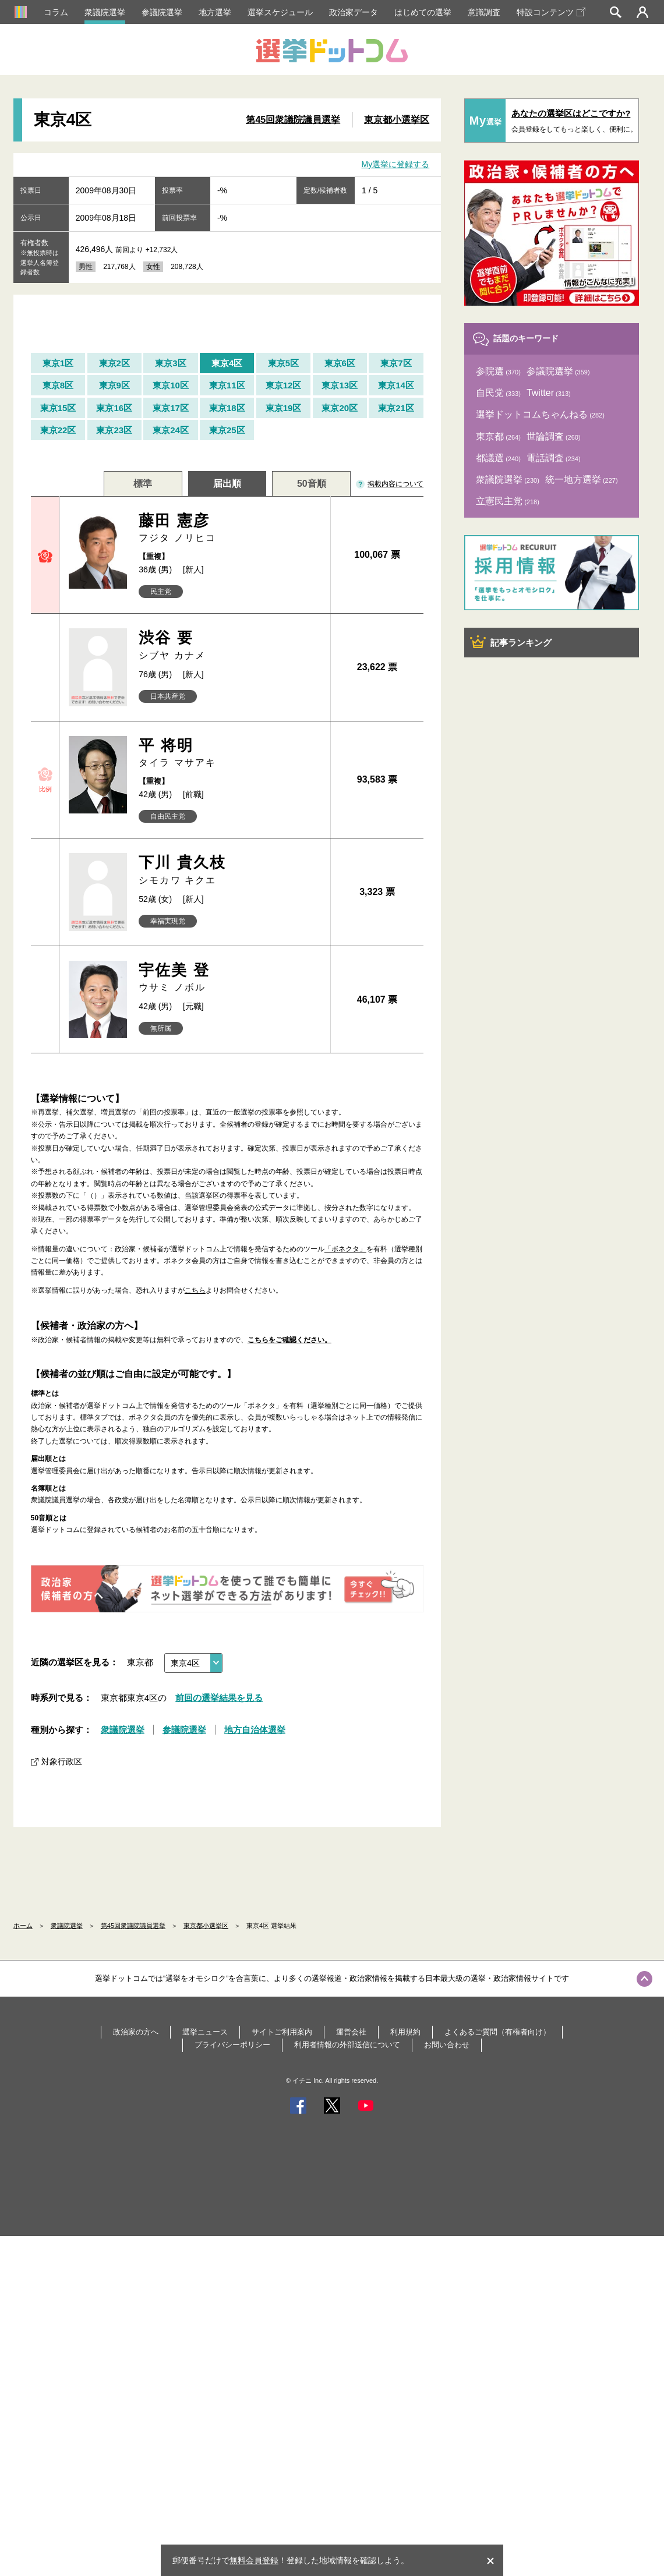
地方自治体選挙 (254, 1730)
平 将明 (230, 753)
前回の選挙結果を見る (219, 1698)
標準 (142, 484)
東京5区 (283, 363)
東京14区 (396, 385)
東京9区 (114, 385)
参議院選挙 (162, 12)
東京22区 (58, 430)
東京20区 (340, 408)
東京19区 (284, 408)
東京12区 (284, 385)
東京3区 (170, 363)
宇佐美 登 (230, 978)
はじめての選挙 (422, 12)
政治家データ (353, 12)
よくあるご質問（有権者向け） (497, 2031)
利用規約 (405, 2031)
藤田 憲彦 (230, 528)
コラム (56, 12)
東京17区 (171, 408)
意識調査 (484, 12)
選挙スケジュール (280, 12)
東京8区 (58, 385)
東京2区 (114, 363)
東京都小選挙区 (396, 120)
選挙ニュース (205, 2031)
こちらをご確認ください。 (289, 1340)
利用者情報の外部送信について (347, 2044)
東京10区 (171, 385)
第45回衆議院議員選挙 (293, 120)
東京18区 (227, 408)
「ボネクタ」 (345, 1249)
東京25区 (227, 430)
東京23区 (114, 430)
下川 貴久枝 (230, 870)
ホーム (23, 1925)
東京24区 (171, 430)
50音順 (311, 484)
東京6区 (339, 363)
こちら (195, 1290)
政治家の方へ (135, 2031)
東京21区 (396, 408)
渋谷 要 (230, 645)
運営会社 (351, 2031)
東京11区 (227, 385)
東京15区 (58, 408)
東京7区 (395, 363)
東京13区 (340, 385)
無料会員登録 (253, 2560)
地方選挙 (215, 12)
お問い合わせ (446, 2044)
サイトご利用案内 (282, 2031)
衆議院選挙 (104, 12)
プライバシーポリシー (232, 2044)
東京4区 (226, 363)
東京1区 (58, 363)
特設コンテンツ (551, 12)
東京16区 (114, 408)
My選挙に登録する (396, 164)
